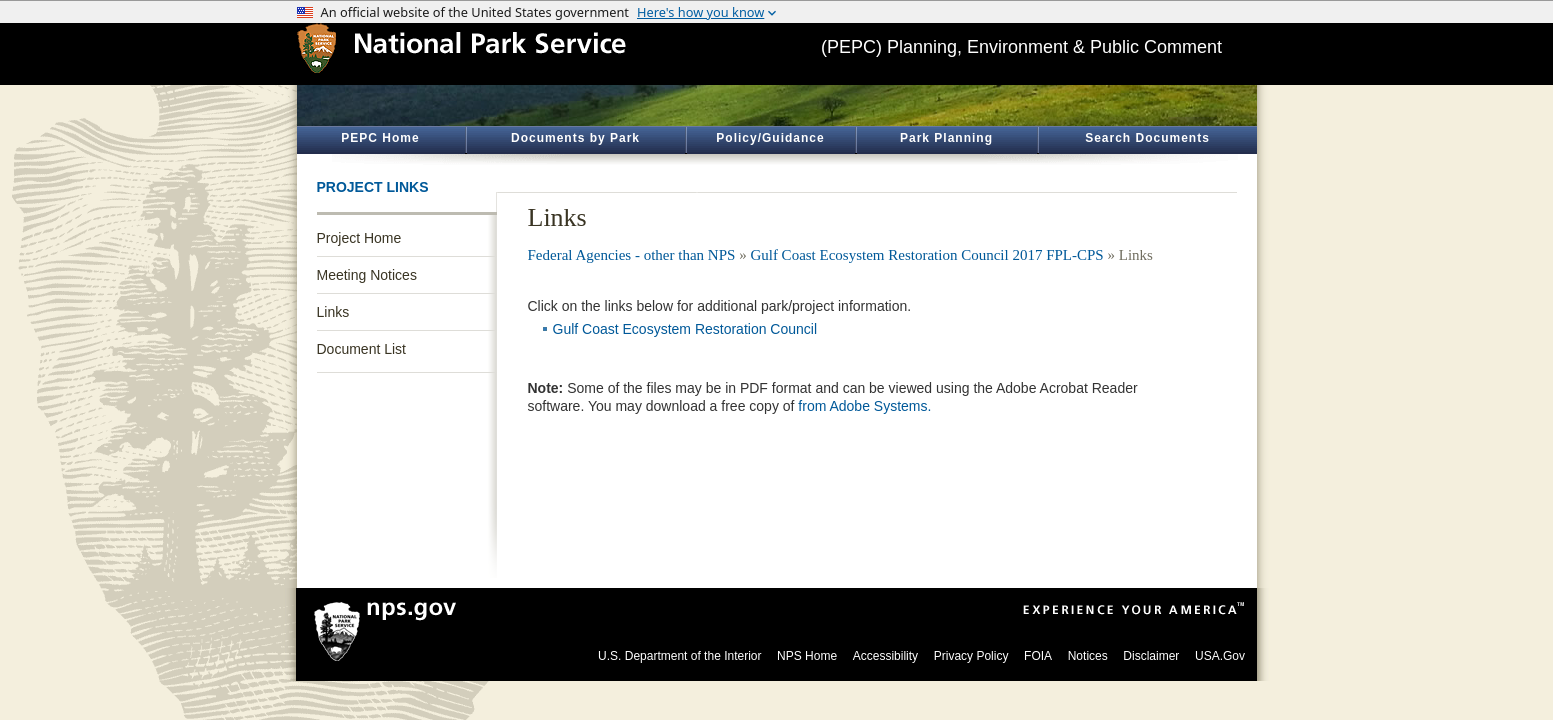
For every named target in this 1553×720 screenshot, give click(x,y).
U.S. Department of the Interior (679, 656)
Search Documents (1147, 138)
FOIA (1038, 656)
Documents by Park (575, 138)
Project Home (359, 238)
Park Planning (946, 138)
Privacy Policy (971, 656)
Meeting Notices (367, 275)
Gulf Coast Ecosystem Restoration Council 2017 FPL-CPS (926, 255)
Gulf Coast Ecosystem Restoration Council (685, 329)
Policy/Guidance (770, 138)
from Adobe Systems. (864, 406)
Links (333, 312)
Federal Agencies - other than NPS (632, 255)
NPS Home (807, 656)
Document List (361, 349)
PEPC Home (380, 138)
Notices (1088, 656)
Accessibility (885, 656)
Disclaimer (1151, 656)
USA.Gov (1220, 656)
